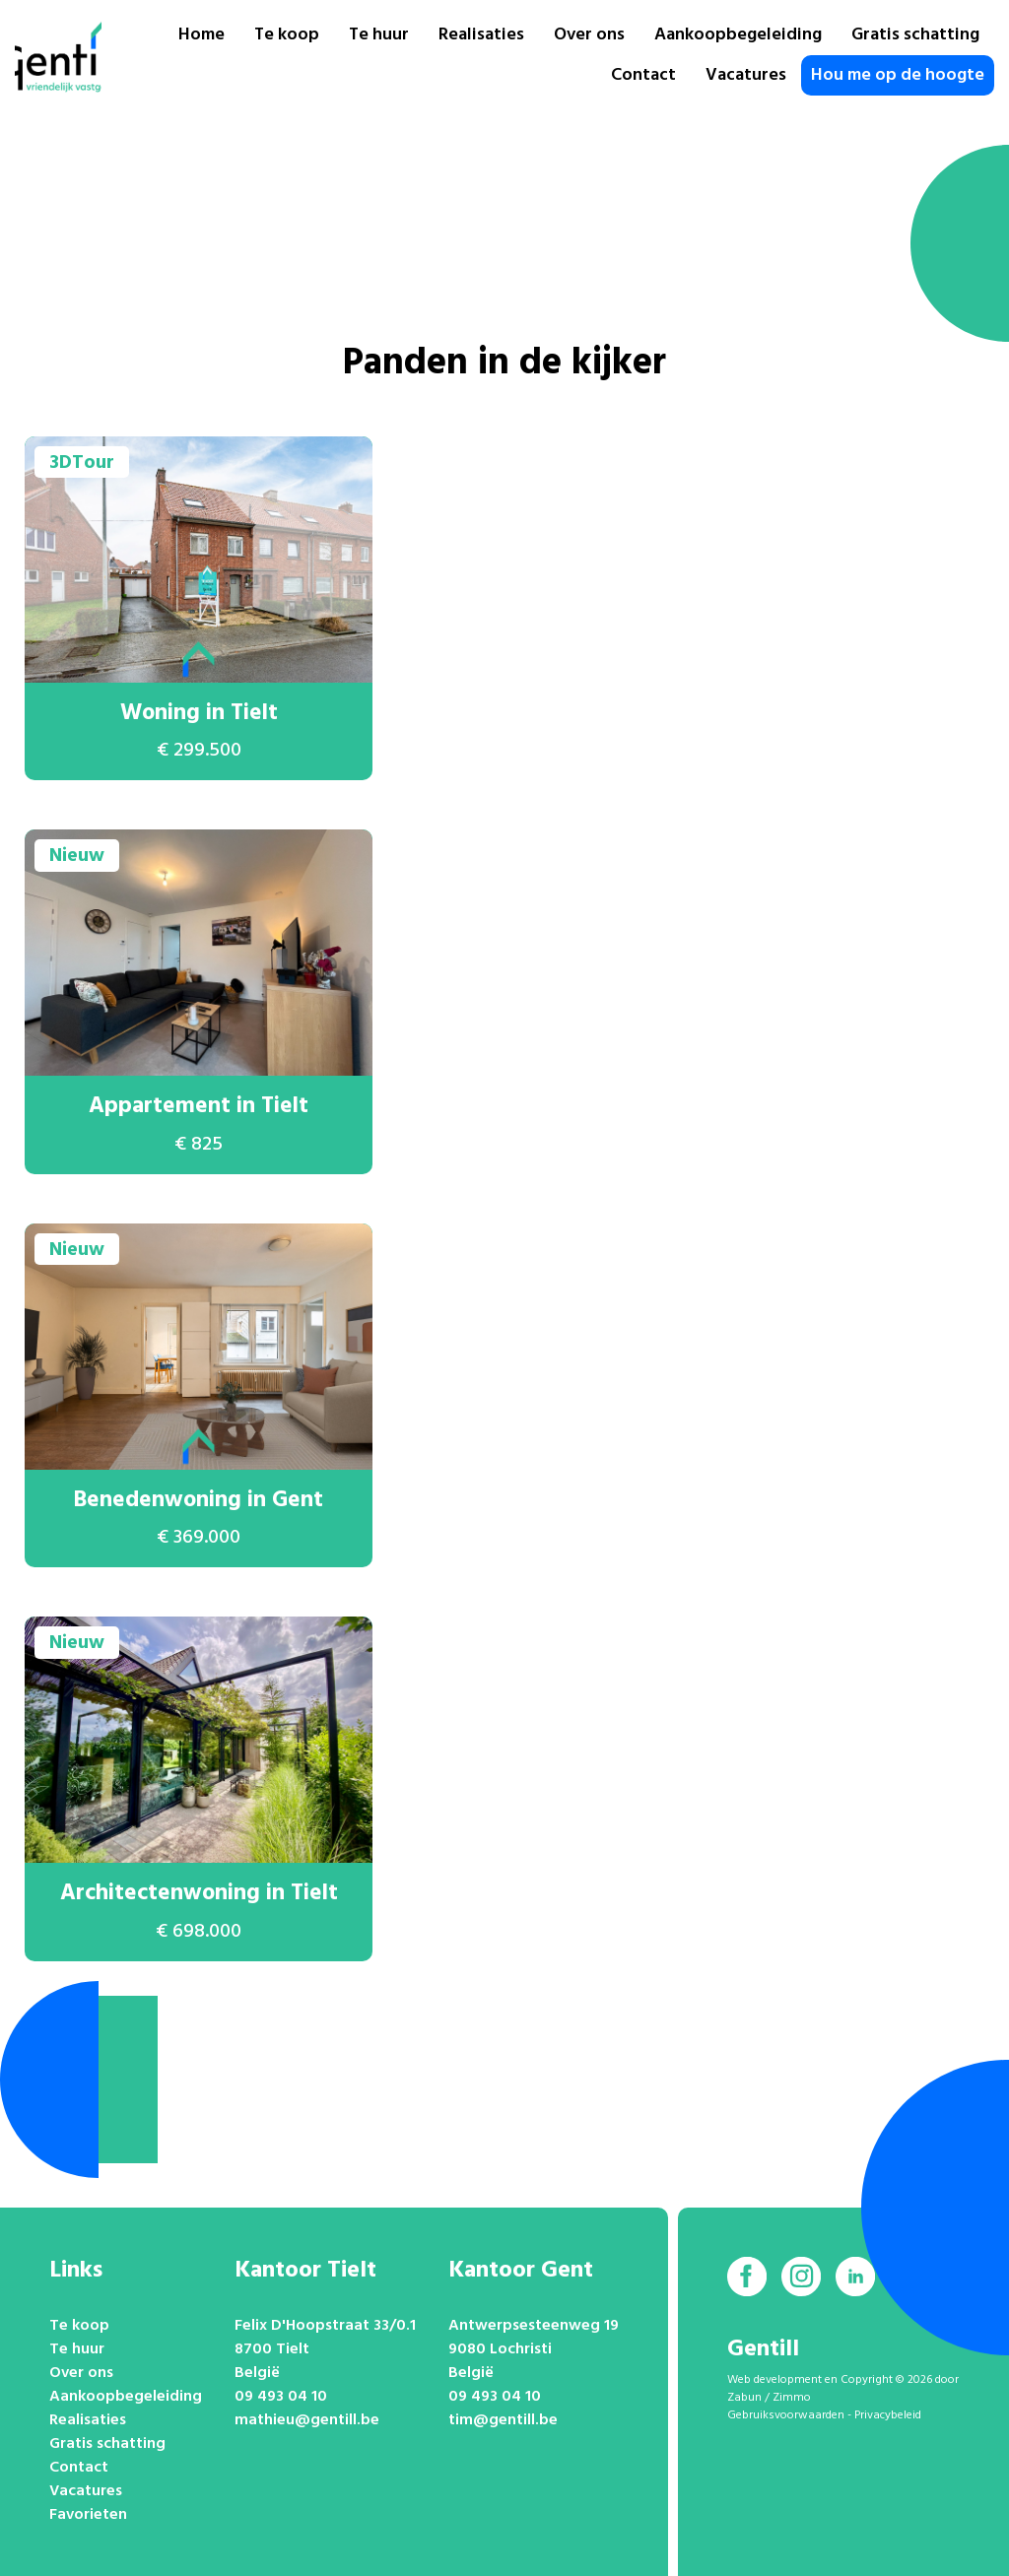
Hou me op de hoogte (897, 75)
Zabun (744, 2398)
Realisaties (481, 35)
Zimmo (792, 2398)
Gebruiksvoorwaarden (785, 2415)
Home (201, 35)
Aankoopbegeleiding (738, 35)
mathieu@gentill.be (307, 2420)
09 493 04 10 (281, 2397)
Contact (643, 75)
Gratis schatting (915, 35)
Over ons (589, 35)
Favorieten (88, 2515)
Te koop (286, 35)
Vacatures (746, 75)
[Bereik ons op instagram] (801, 2276)
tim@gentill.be (503, 2420)
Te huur (379, 35)
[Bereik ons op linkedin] (855, 2276)
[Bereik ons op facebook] (747, 2276)
